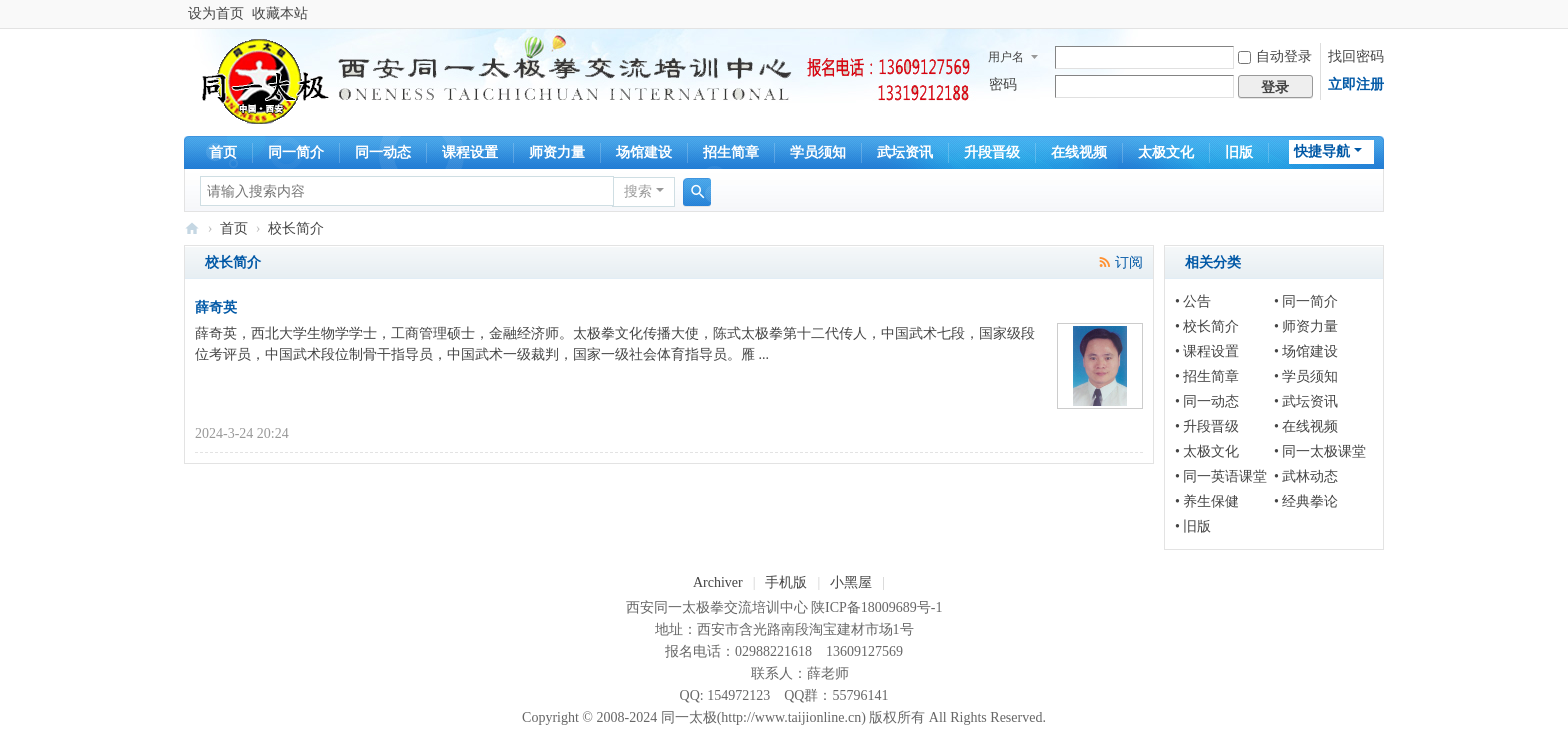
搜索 (638, 191)
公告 (1197, 301)
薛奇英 (216, 307)
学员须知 (818, 152)
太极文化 (1166, 152)
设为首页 (216, 13)
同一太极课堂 (1324, 451)
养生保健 (1211, 501)
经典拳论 (1310, 501)
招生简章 (731, 152)
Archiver (718, 582)
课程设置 (470, 152)
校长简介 (1211, 326)
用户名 (1006, 57)
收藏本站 (280, 13)
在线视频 (1079, 152)
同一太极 (192, 228)
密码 (1003, 84)
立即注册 (1356, 84)
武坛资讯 (905, 152)
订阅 (1129, 262)
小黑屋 (851, 582)
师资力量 (557, 152)
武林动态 (1310, 476)
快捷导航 (1322, 151)
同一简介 (296, 152)
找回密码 (1356, 56)
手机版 (786, 582)
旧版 (1239, 152)
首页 (223, 152)
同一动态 (383, 152)
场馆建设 (644, 152)
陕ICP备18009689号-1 (876, 607)
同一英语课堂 (1225, 476)
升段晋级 (992, 152)
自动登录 (1275, 56)
